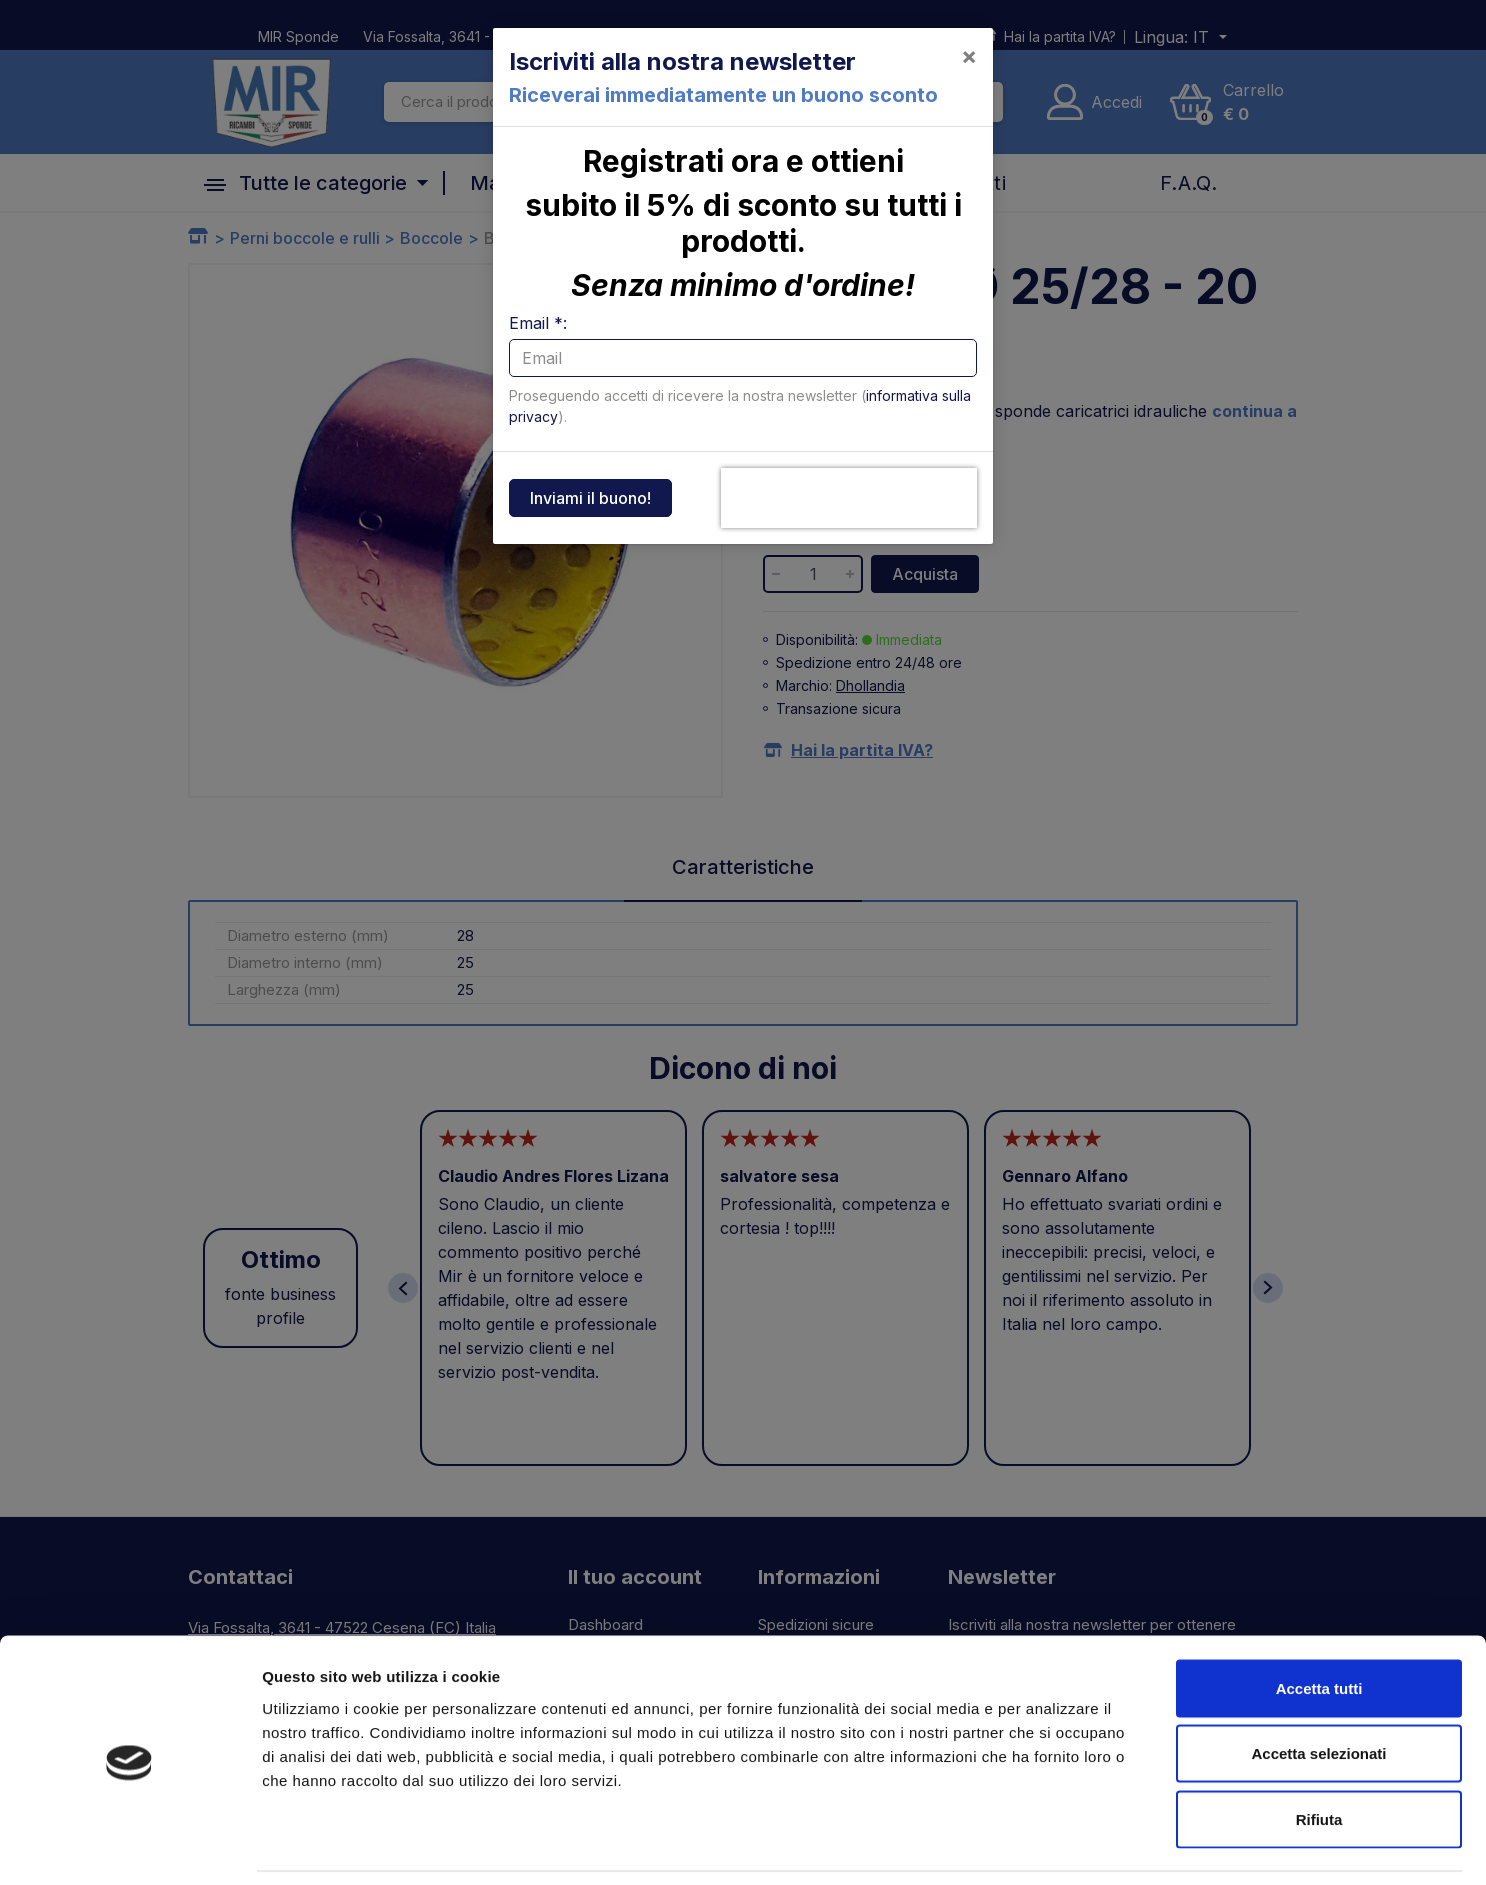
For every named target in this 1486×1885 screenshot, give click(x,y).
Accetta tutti (1319, 1622)
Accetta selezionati (1318, 1688)
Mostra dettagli (1052, 1845)
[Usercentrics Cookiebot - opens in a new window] (129, 1846)
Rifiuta (1319, 1753)
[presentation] (849, 498)
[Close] (969, 56)
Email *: (538, 323)
